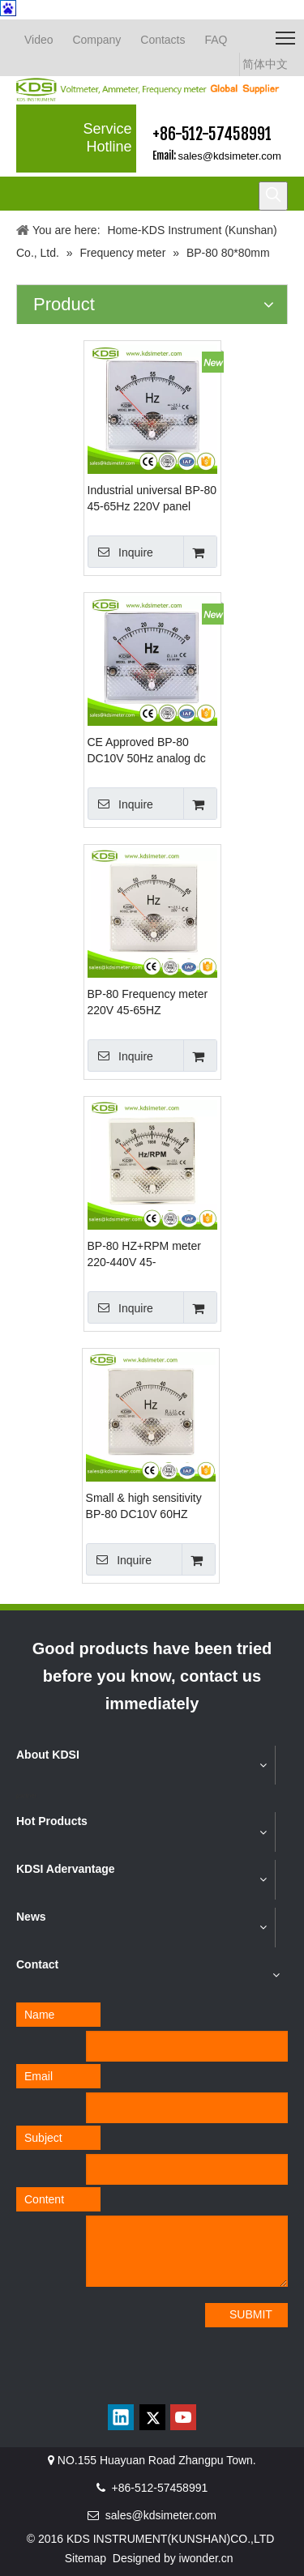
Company (96, 39)
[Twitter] (152, 2417)
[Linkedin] (121, 2417)
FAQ (215, 39)
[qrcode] (152, 2382)
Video (39, 39)
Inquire (120, 551)
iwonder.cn (206, 2558)
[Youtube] (183, 2417)
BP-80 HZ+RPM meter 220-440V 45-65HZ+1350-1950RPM (144, 1254)
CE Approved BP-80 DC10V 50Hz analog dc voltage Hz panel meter (147, 751)
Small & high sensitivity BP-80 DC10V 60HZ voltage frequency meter (147, 1506)
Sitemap (85, 2558)
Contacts (162, 39)
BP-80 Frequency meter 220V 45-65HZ (148, 1002)
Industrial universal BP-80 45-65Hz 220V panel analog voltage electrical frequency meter (152, 499)
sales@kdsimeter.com (229, 156)
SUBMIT (250, 2314)
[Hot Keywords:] (273, 196)
